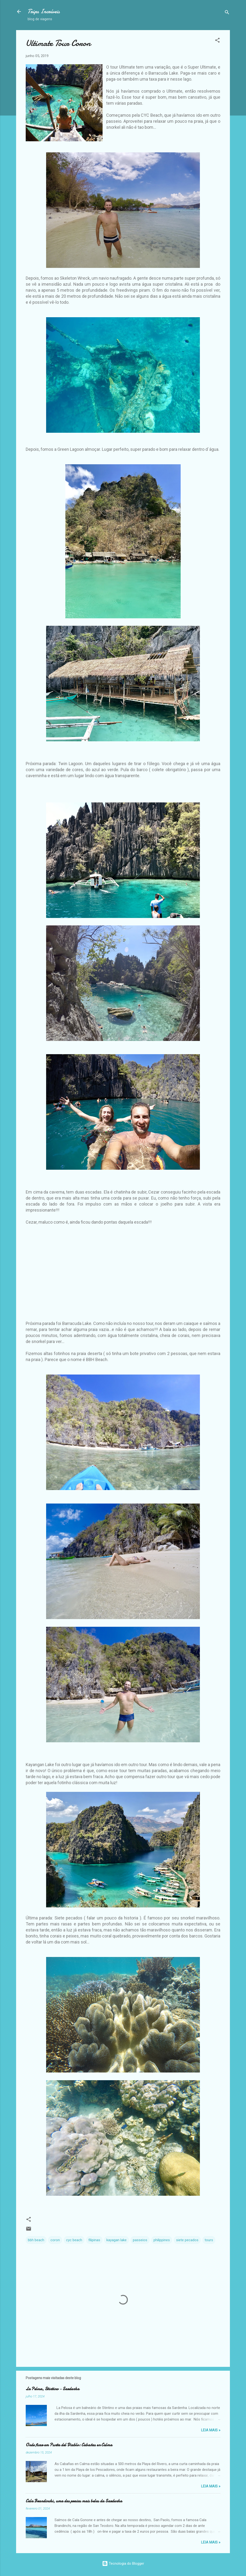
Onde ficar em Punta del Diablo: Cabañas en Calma (69, 2445)
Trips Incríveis (44, 11)
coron (55, 2240)
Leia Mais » (210, 2430)
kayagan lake (116, 2240)
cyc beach (74, 2240)
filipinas (94, 2240)
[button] (217, 41)
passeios (140, 2240)
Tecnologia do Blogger (123, 2563)
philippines (162, 2240)
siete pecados (187, 2240)
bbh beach (36, 2240)
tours (209, 2240)
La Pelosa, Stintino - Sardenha (52, 2389)
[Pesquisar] (227, 13)
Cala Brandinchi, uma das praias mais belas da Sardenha (74, 2501)
